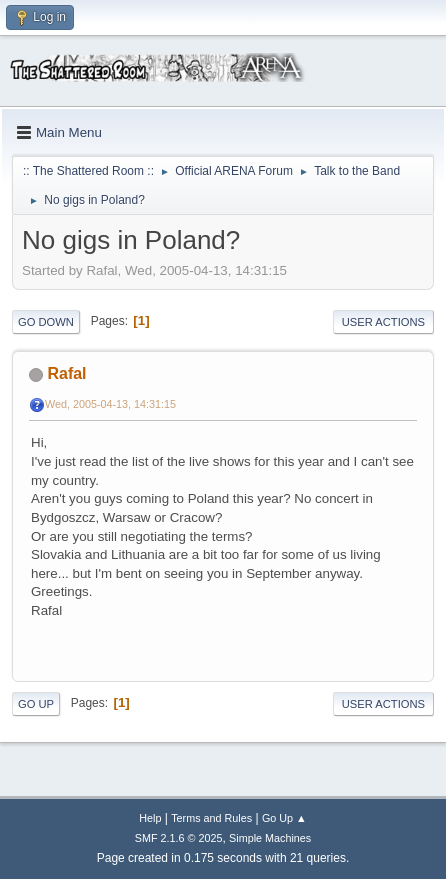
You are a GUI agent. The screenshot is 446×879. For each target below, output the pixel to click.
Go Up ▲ (284, 818)
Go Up (36, 704)
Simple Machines (270, 838)
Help (150, 818)
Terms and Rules (211, 818)
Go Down (46, 322)
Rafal (66, 373)
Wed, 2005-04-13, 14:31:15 (110, 404)
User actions (383, 322)
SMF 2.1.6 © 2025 (179, 838)
